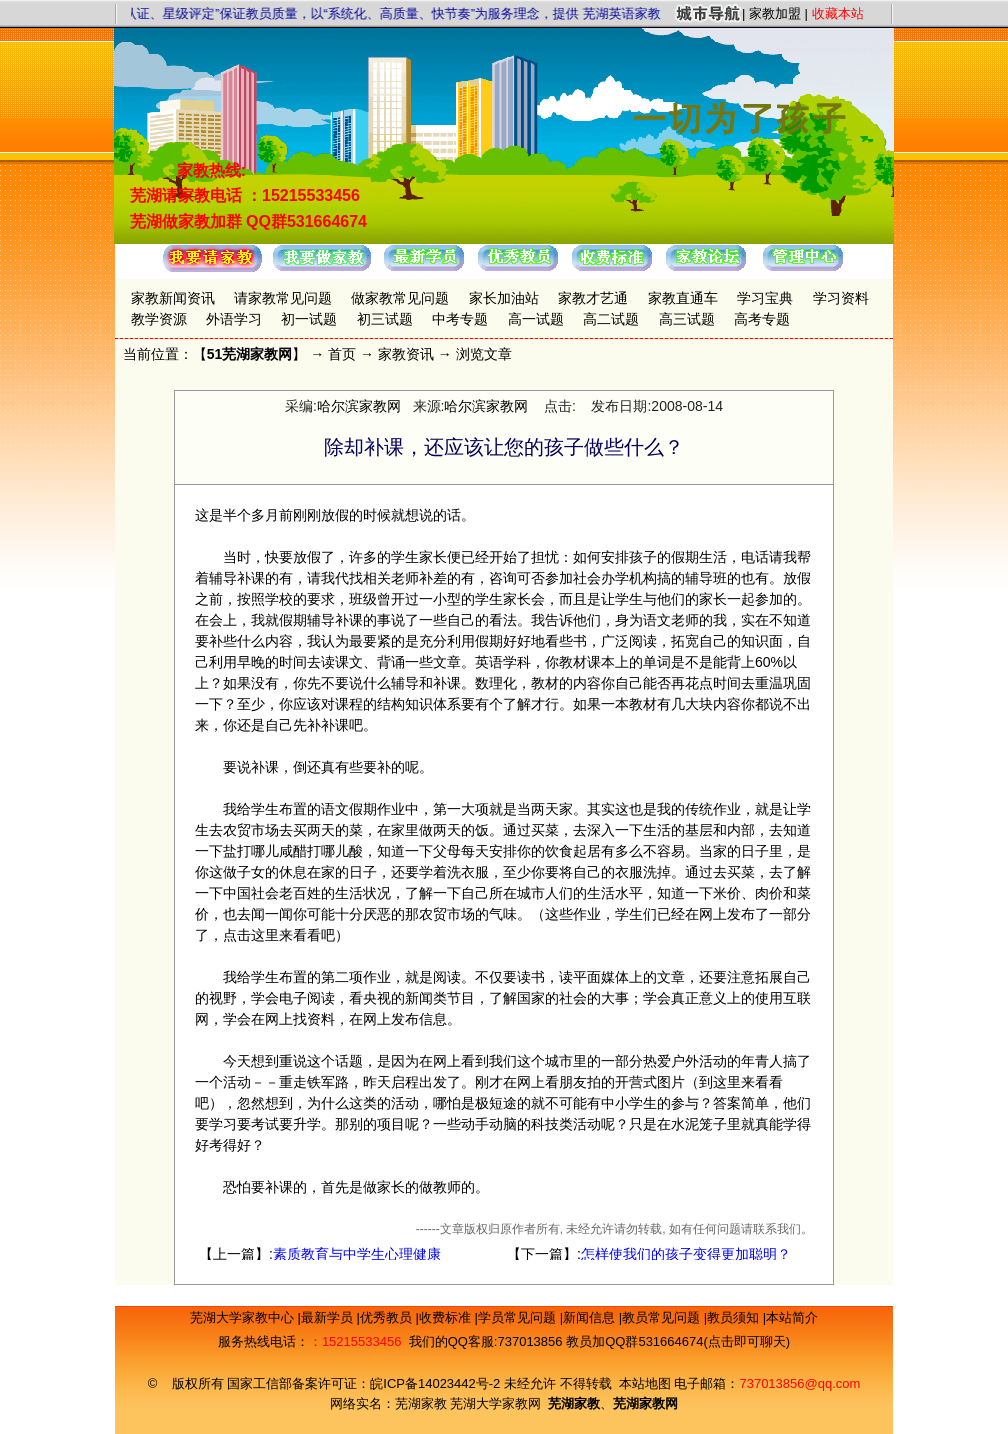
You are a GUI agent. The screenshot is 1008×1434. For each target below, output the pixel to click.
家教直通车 (683, 298)
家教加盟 (775, 13)
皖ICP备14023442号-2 (437, 1383)
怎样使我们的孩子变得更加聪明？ (686, 1254)
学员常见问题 (519, 1317)
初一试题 (309, 319)
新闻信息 (591, 1317)
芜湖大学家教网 (495, 1403)
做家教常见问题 (400, 298)
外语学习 (234, 319)
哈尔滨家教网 (359, 406)
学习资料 (841, 298)
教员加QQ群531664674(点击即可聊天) (678, 1341)
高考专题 (762, 319)
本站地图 (645, 1383)
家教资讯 (406, 354)
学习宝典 (765, 298)
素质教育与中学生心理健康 (357, 1254)
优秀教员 (388, 1317)
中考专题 (460, 319)
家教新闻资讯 (173, 298)
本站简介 (792, 1317)
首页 (342, 354)
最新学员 (329, 1317)
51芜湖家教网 (250, 354)
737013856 (529, 1341)
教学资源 (159, 319)
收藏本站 (838, 13)
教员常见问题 (663, 1317)
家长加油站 (504, 298)
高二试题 (611, 319)
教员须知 (735, 1317)
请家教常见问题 (283, 298)
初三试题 (385, 319)
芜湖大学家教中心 (244, 1317)
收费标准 (447, 1317)
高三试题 (687, 319)
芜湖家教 (421, 1403)
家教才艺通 (593, 298)
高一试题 (536, 319)
